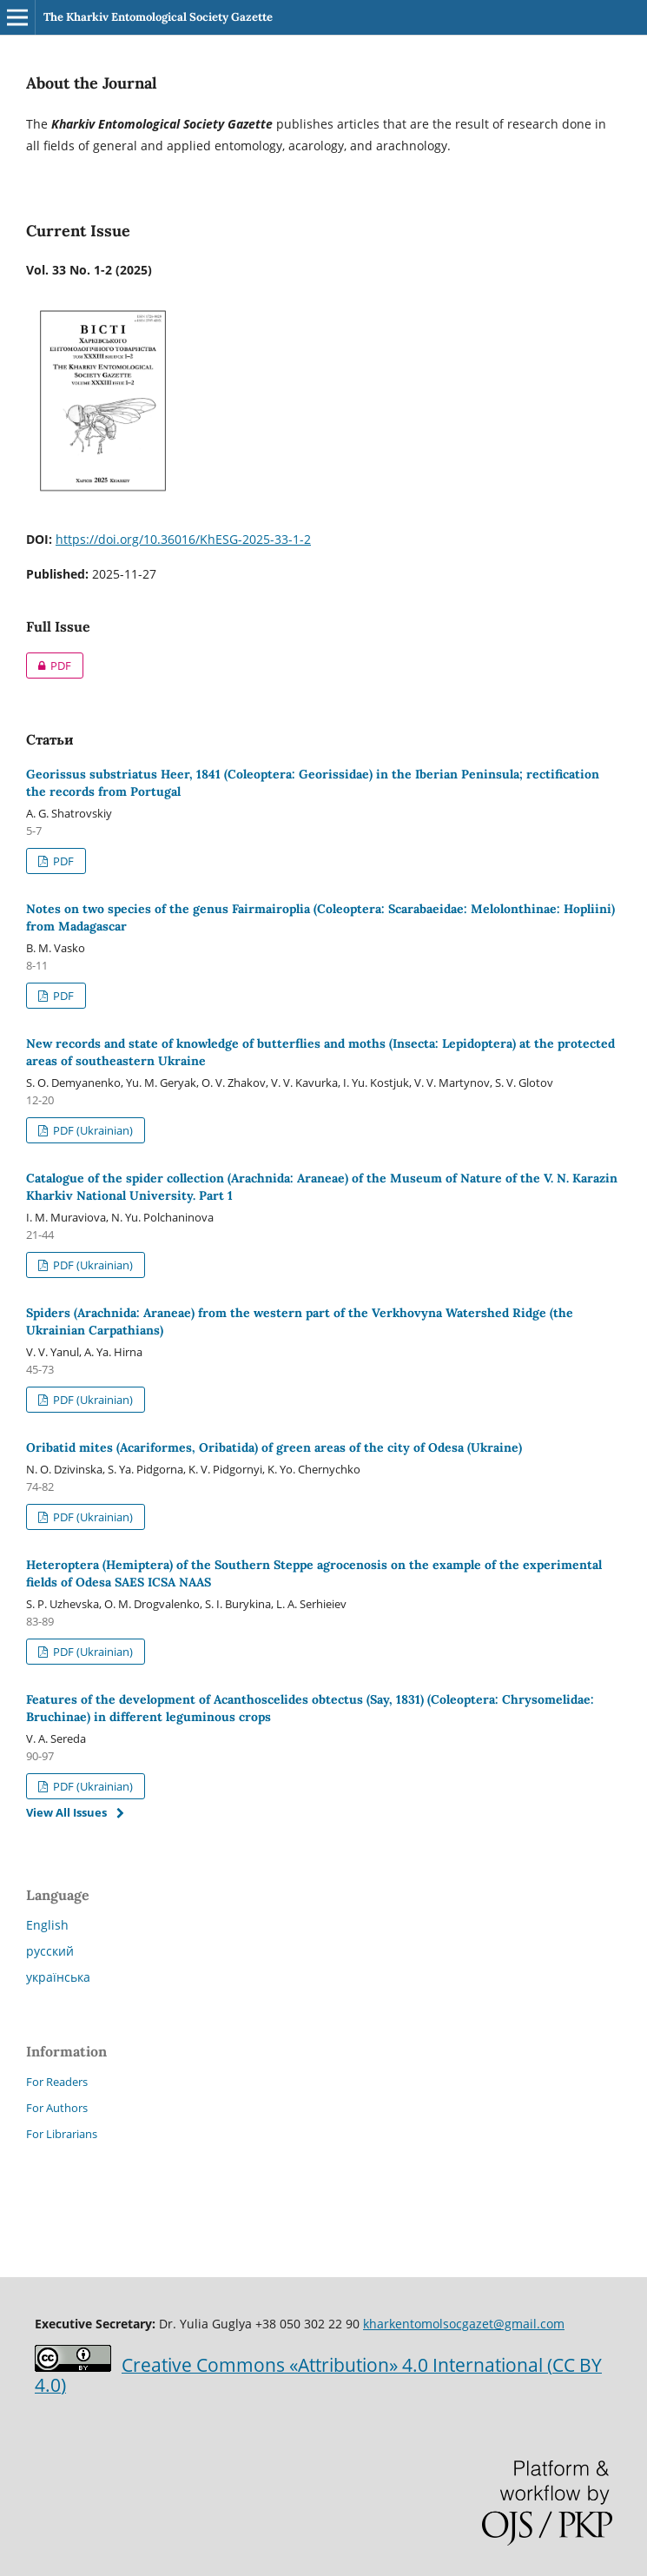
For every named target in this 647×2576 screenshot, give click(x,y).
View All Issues (66, 1812)
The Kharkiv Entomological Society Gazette (158, 17)
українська (58, 1977)
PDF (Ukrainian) (91, 1130)
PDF (48, 665)
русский (50, 1951)
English (47, 1925)
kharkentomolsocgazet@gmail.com (463, 2323)
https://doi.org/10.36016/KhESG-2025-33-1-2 (183, 539)
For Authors (57, 2108)
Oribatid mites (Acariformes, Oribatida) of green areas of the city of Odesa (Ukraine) (274, 1447)
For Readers (57, 2081)
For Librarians (61, 2134)
